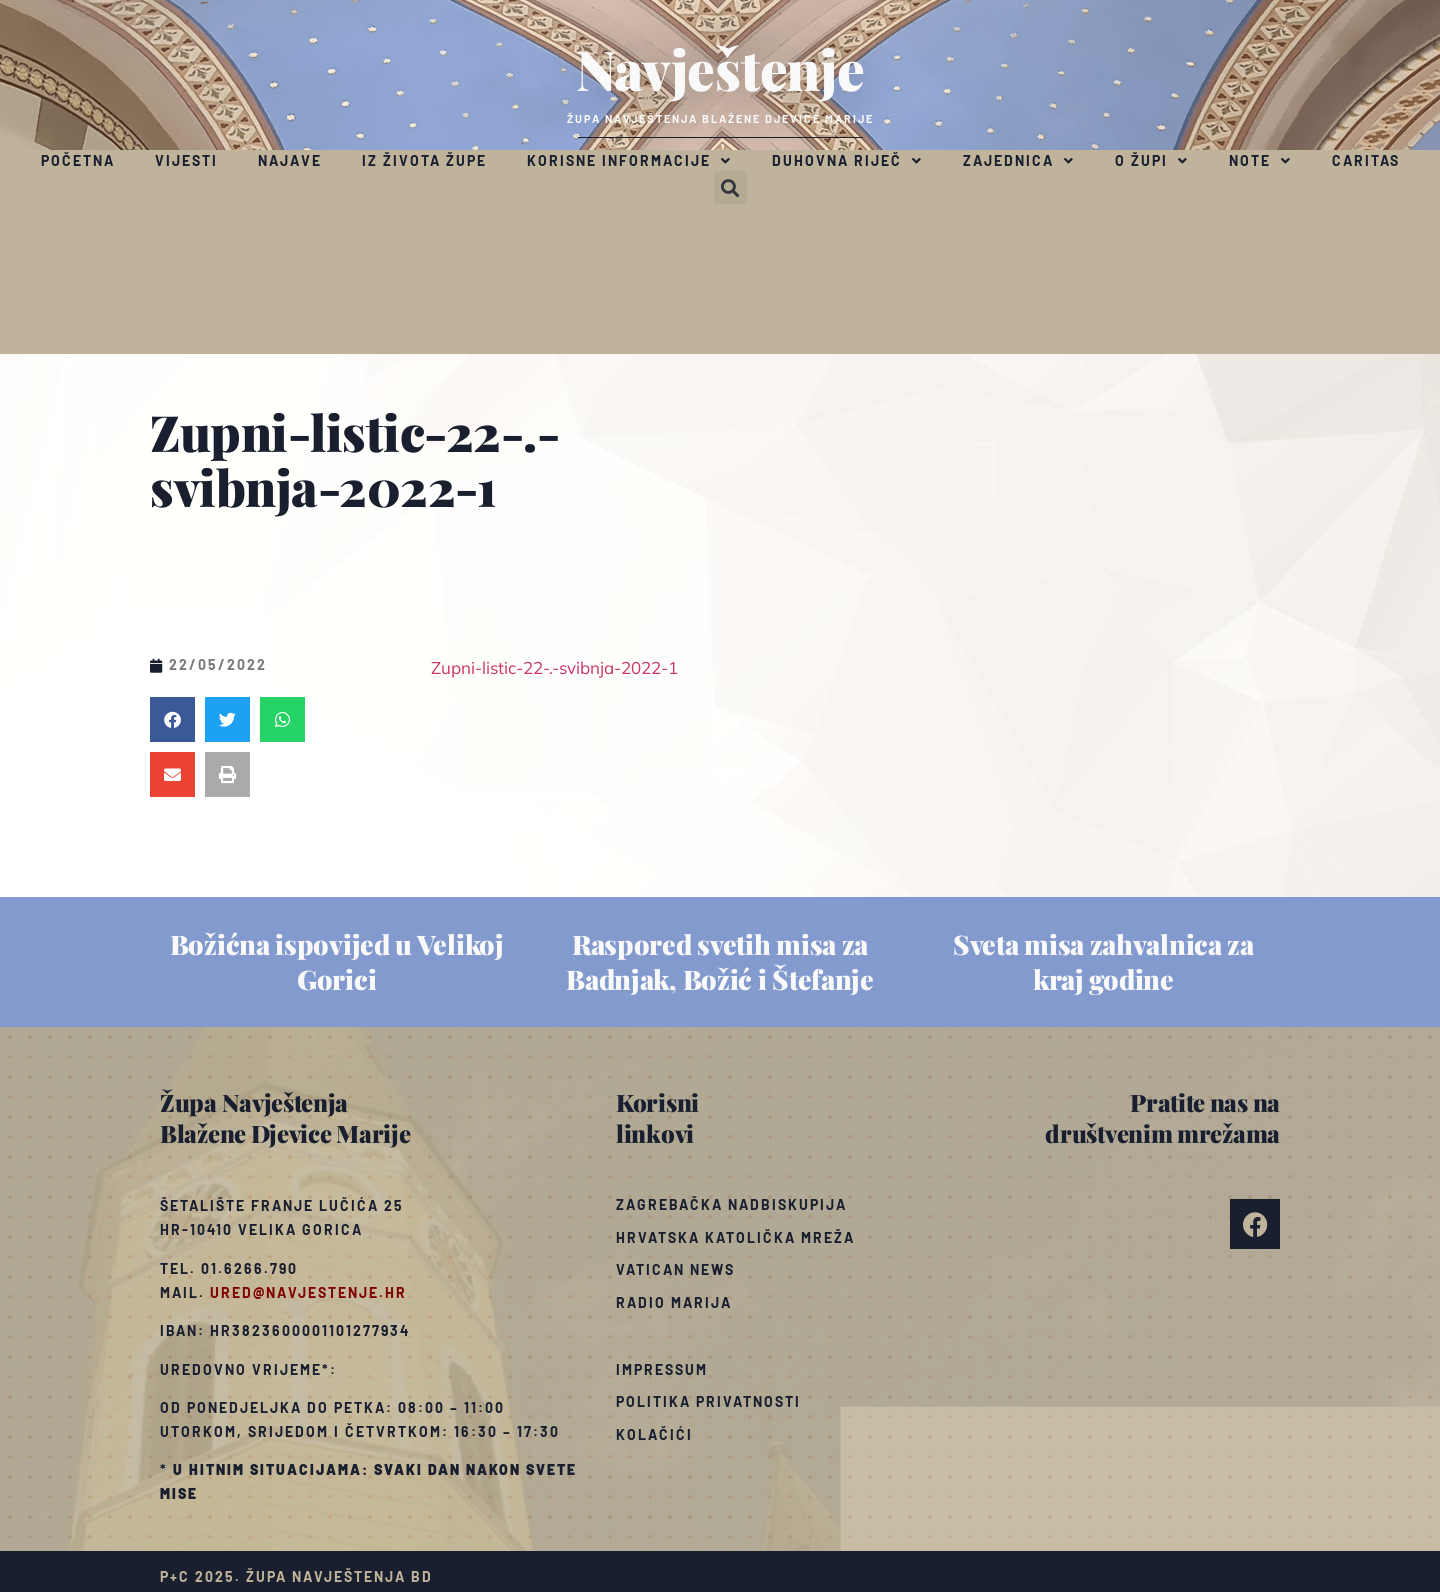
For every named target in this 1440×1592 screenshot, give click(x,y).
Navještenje (720, 68)
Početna (78, 160)
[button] (730, 187)
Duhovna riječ (847, 161)
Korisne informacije (629, 161)
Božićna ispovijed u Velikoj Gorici (337, 961)
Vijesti (186, 160)
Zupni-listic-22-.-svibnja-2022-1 (554, 667)
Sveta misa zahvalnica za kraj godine (1103, 961)
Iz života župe (424, 160)
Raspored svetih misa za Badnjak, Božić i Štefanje (720, 961)
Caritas (1366, 160)
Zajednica (1019, 161)
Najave (290, 160)
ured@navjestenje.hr (308, 1292)
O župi (1152, 161)
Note (1260, 161)
